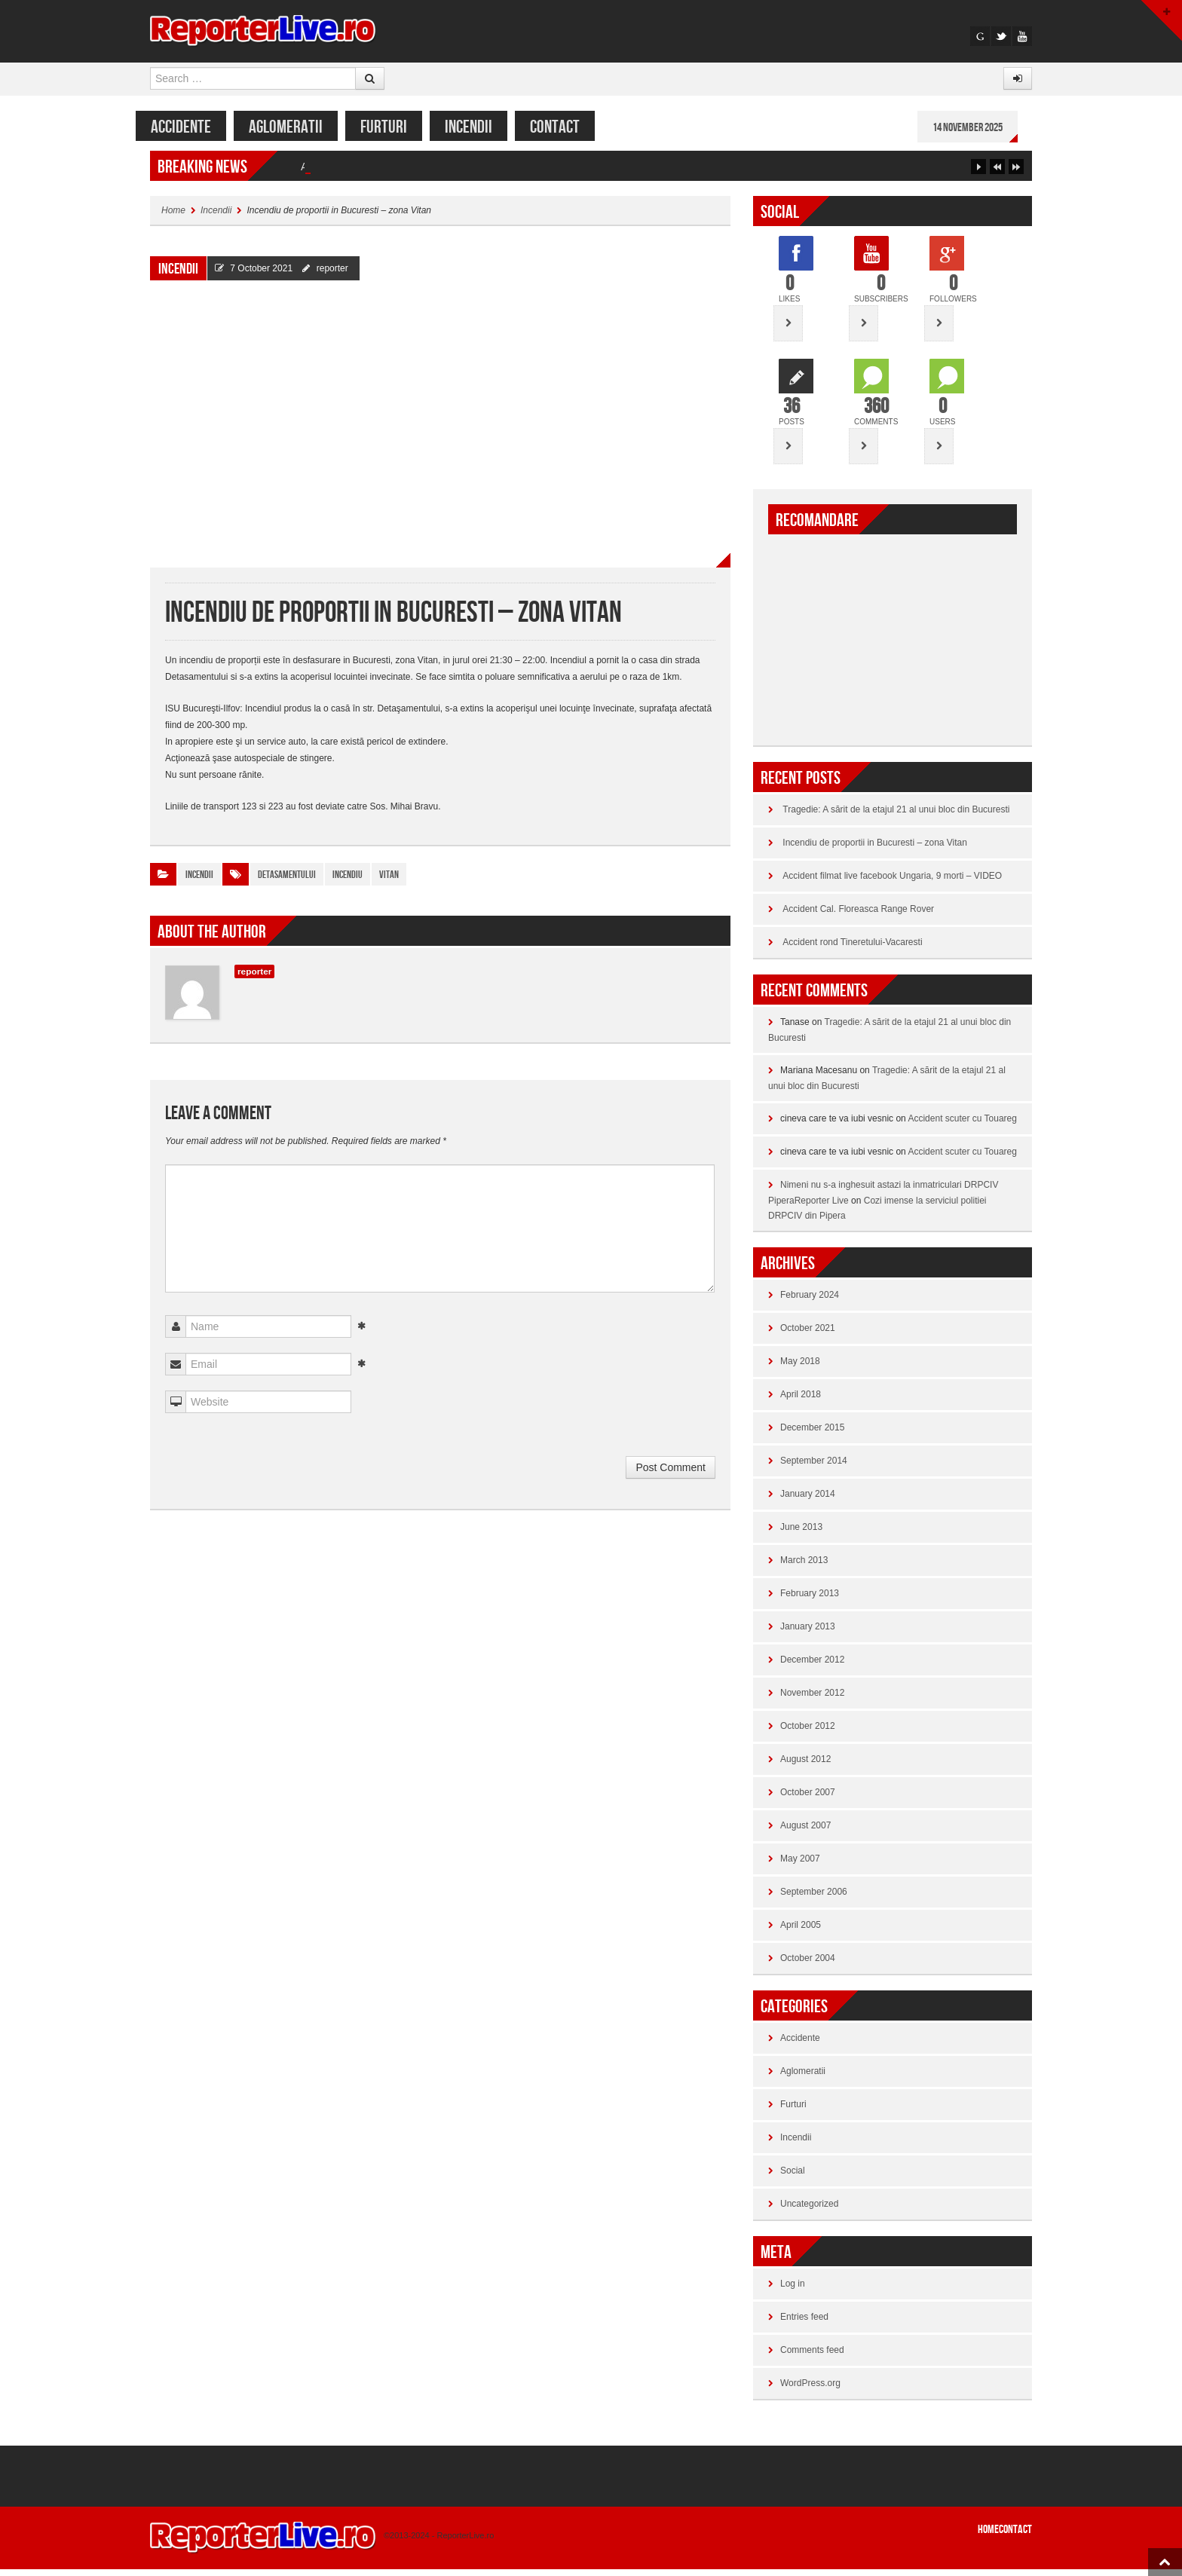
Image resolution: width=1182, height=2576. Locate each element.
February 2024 (809, 1301)
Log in (792, 2290)
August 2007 (805, 1832)
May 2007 (800, 1865)
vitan (389, 881)
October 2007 (807, 1799)
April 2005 (800, 1931)
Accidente (195, 127)
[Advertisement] (892, 637)
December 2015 (812, 1434)
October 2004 (807, 1965)
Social (792, 2177)
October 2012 (807, 1732)
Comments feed (812, 2356)
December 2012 (812, 1666)
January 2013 (807, 1633)
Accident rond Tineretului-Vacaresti (852, 949)
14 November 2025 (982, 128)
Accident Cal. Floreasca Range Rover (858, 915)
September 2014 (813, 1467)
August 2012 (805, 1766)
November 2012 (812, 1699)
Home (173, 217)
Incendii (483, 127)
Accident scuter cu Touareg (962, 1125)
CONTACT (569, 127)
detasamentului (287, 881)
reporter (332, 275)
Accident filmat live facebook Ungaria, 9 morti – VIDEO (892, 882)
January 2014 (807, 1500)
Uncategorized (809, 2210)
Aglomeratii (300, 127)
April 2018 (800, 1401)
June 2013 (801, 1533)
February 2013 (809, 1600)
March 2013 (804, 1567)
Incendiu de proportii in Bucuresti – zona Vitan (874, 849)
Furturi (398, 127)
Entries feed (804, 2323)
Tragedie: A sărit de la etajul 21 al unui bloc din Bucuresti (433, 173)
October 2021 (807, 1334)
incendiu (347, 881)
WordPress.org (810, 2390)
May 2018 (800, 1368)
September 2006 (813, 1898)
